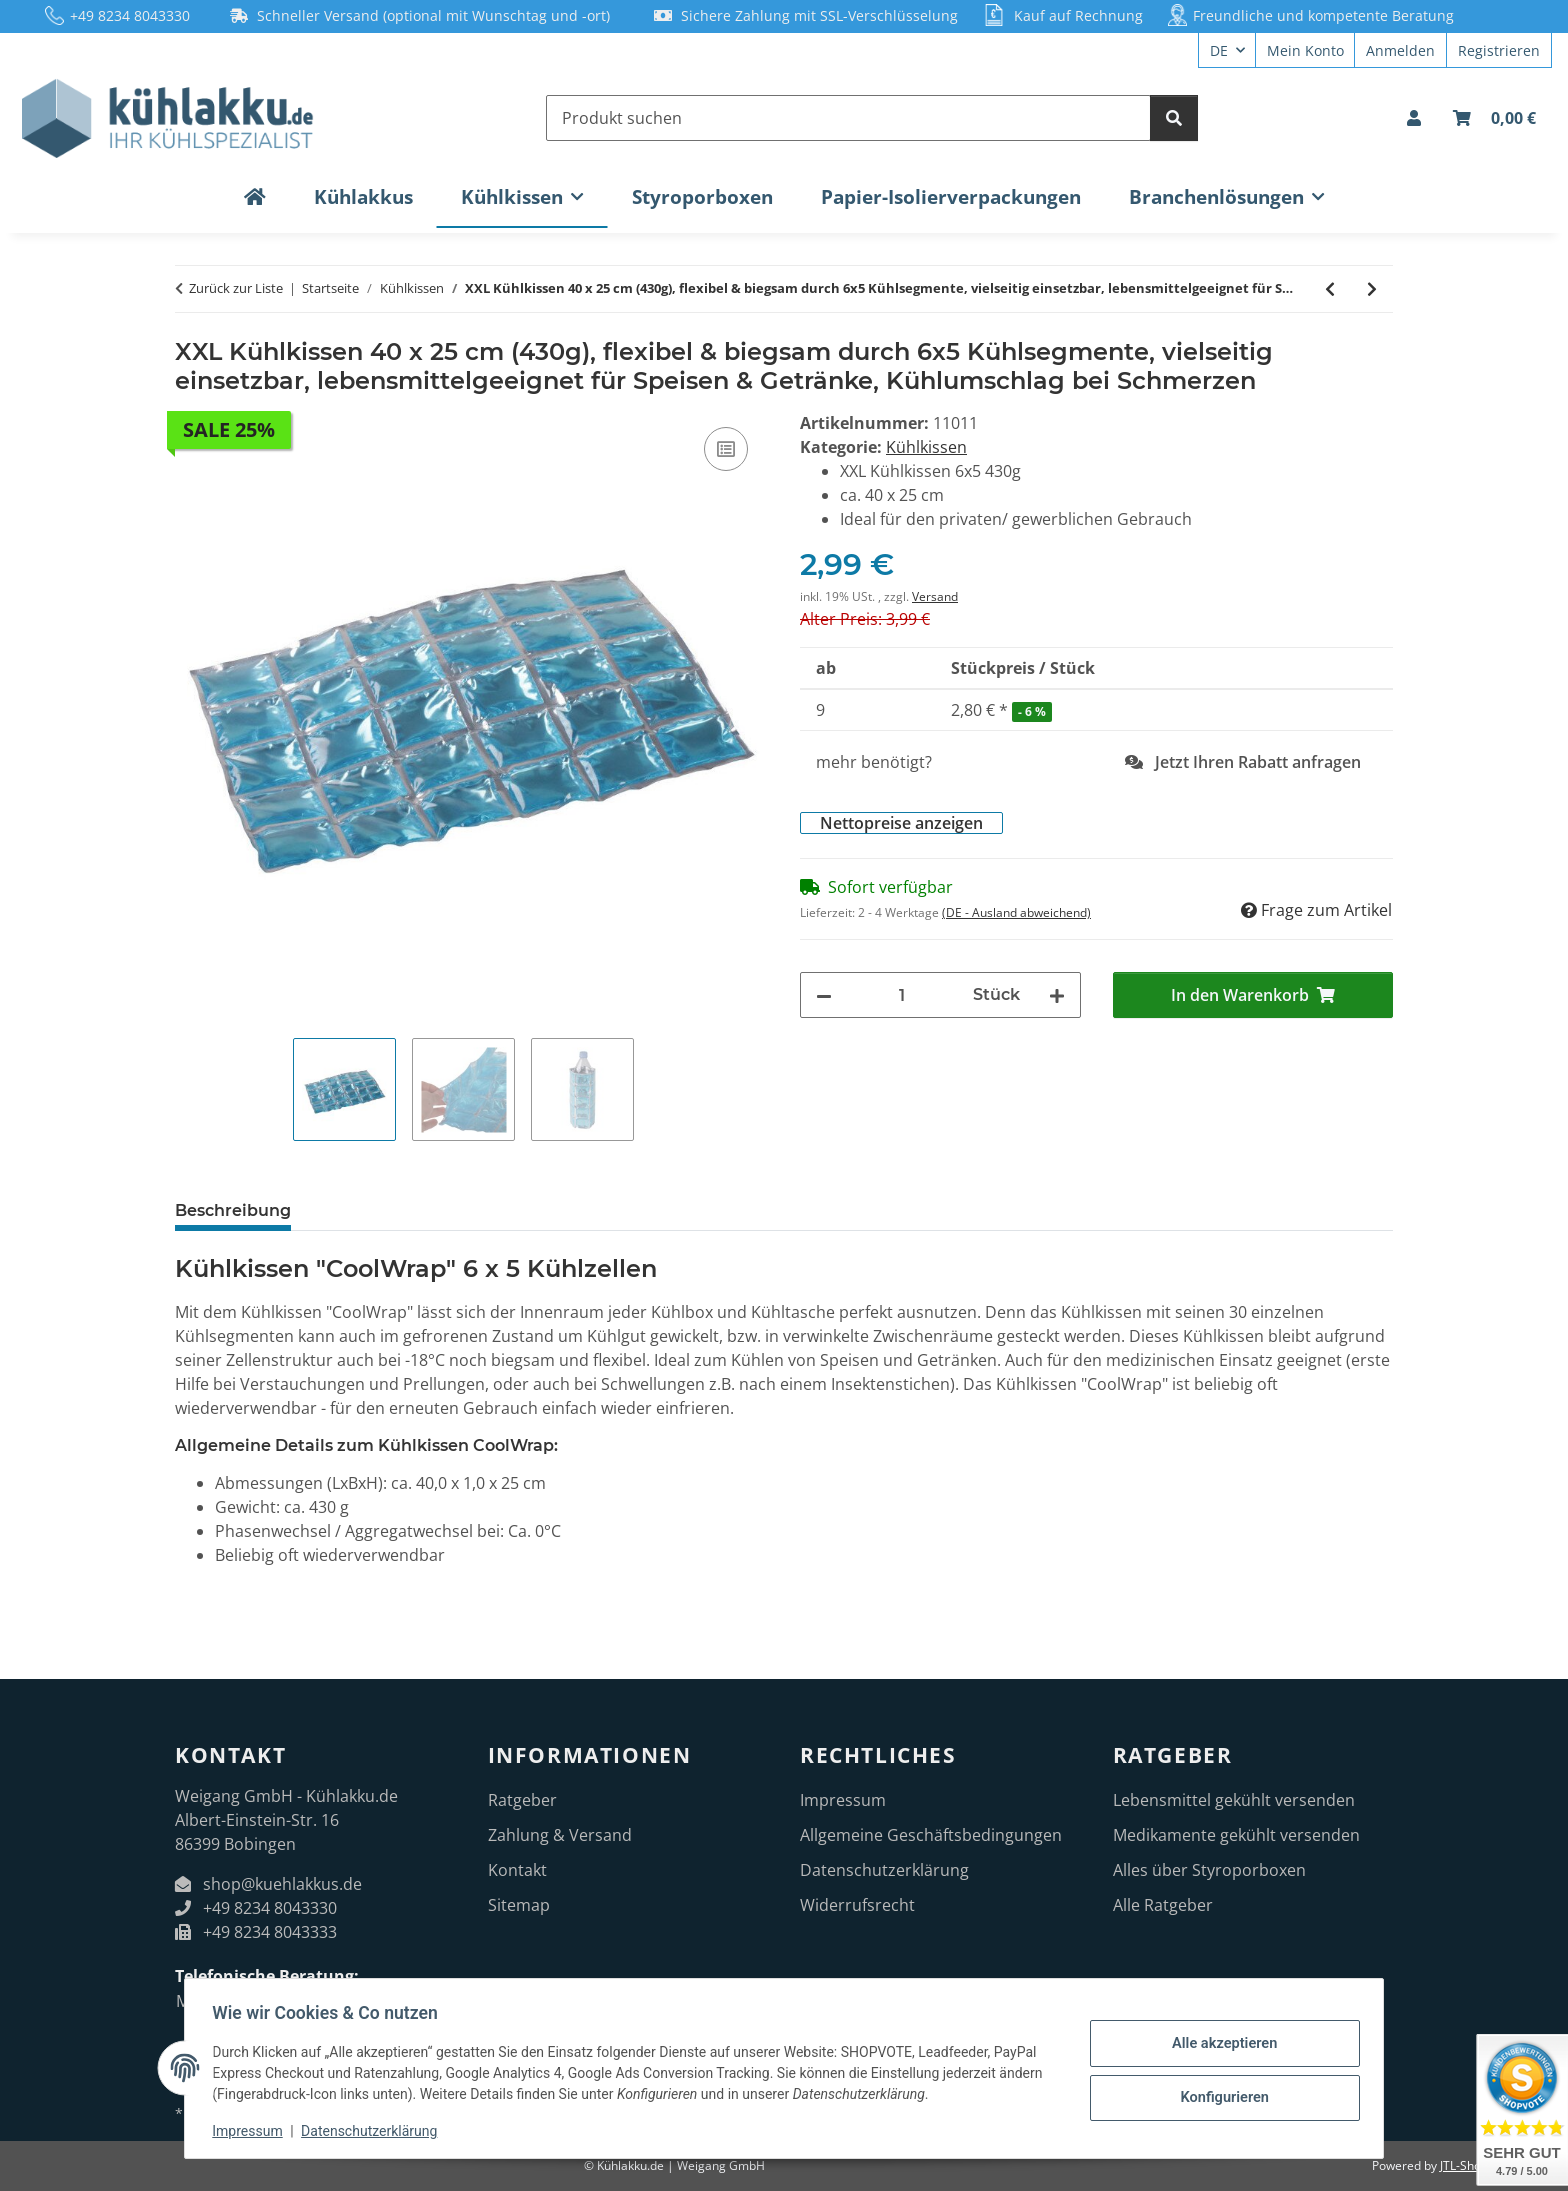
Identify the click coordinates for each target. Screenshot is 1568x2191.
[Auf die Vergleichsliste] (726, 449)
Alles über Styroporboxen (1209, 1870)
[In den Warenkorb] (191, 327)
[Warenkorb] (1494, 118)
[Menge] (902, 995)
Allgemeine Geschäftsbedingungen (931, 1835)
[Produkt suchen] (848, 118)
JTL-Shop (1464, 2165)
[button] (1414, 118)
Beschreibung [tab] (233, 1210)
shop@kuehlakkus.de (282, 1884)
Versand (935, 596)
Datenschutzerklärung (374, 2131)
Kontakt (517, 1870)
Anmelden (1400, 50)
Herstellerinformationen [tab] (424, 1210)
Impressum (252, 2131)
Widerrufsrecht (857, 1905)
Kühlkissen (926, 447)
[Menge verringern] (824, 995)
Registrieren (1499, 50)
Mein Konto (1305, 50)
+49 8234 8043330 (130, 15)
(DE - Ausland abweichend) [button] (1016, 912)
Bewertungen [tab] (614, 1210)
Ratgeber (522, 1800)
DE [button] (1219, 50)
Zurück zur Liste (236, 288)
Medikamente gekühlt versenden (1236, 1835)
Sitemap (519, 1905)
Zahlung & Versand (560, 1835)
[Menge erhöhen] (1057, 995)
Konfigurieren (1219, 2096)
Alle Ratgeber (1163, 1905)
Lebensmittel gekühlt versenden (1234, 1800)
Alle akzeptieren (1219, 2044)
